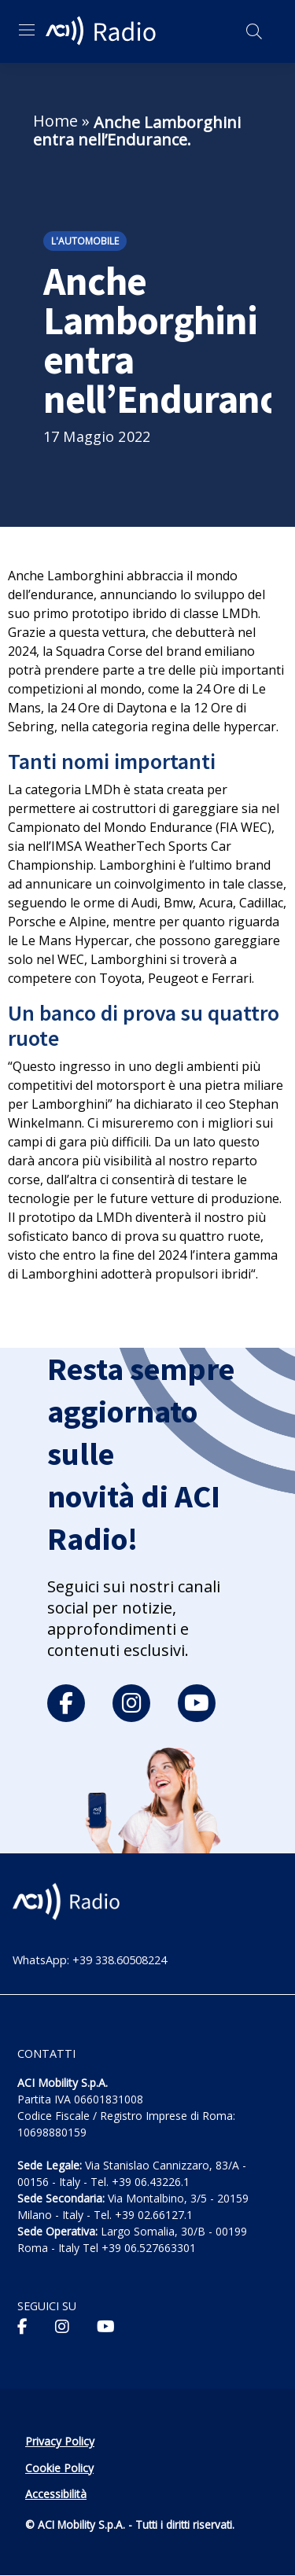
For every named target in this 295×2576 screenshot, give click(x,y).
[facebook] (66, 1703)
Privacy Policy (59, 2441)
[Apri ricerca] (254, 31)
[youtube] (197, 1703)
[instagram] (131, 1703)
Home (55, 120)
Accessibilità (56, 2493)
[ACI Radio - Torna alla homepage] (103, 31)
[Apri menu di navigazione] (26, 29)
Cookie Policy (59, 2467)
